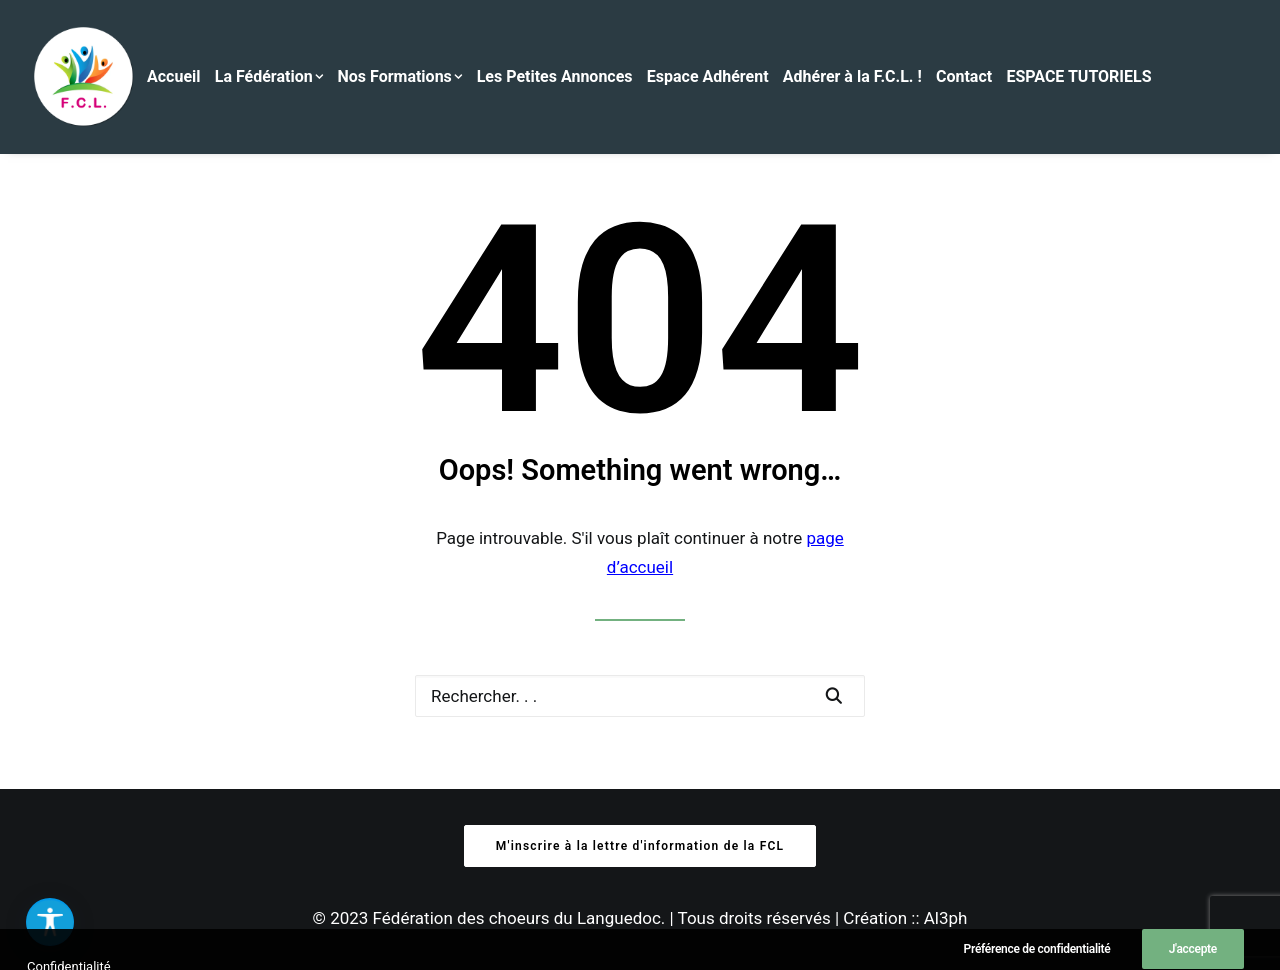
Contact (964, 76)
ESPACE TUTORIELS (1078, 76)
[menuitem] (179, 77)
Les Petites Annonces (555, 76)
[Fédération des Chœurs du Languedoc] (84, 77)
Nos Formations (400, 76)
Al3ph (946, 918)
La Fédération (269, 76)
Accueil (174, 76)
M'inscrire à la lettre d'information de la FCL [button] (640, 846)
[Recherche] (640, 696)
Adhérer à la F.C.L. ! (852, 76)
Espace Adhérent (708, 76)
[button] (833, 695)
